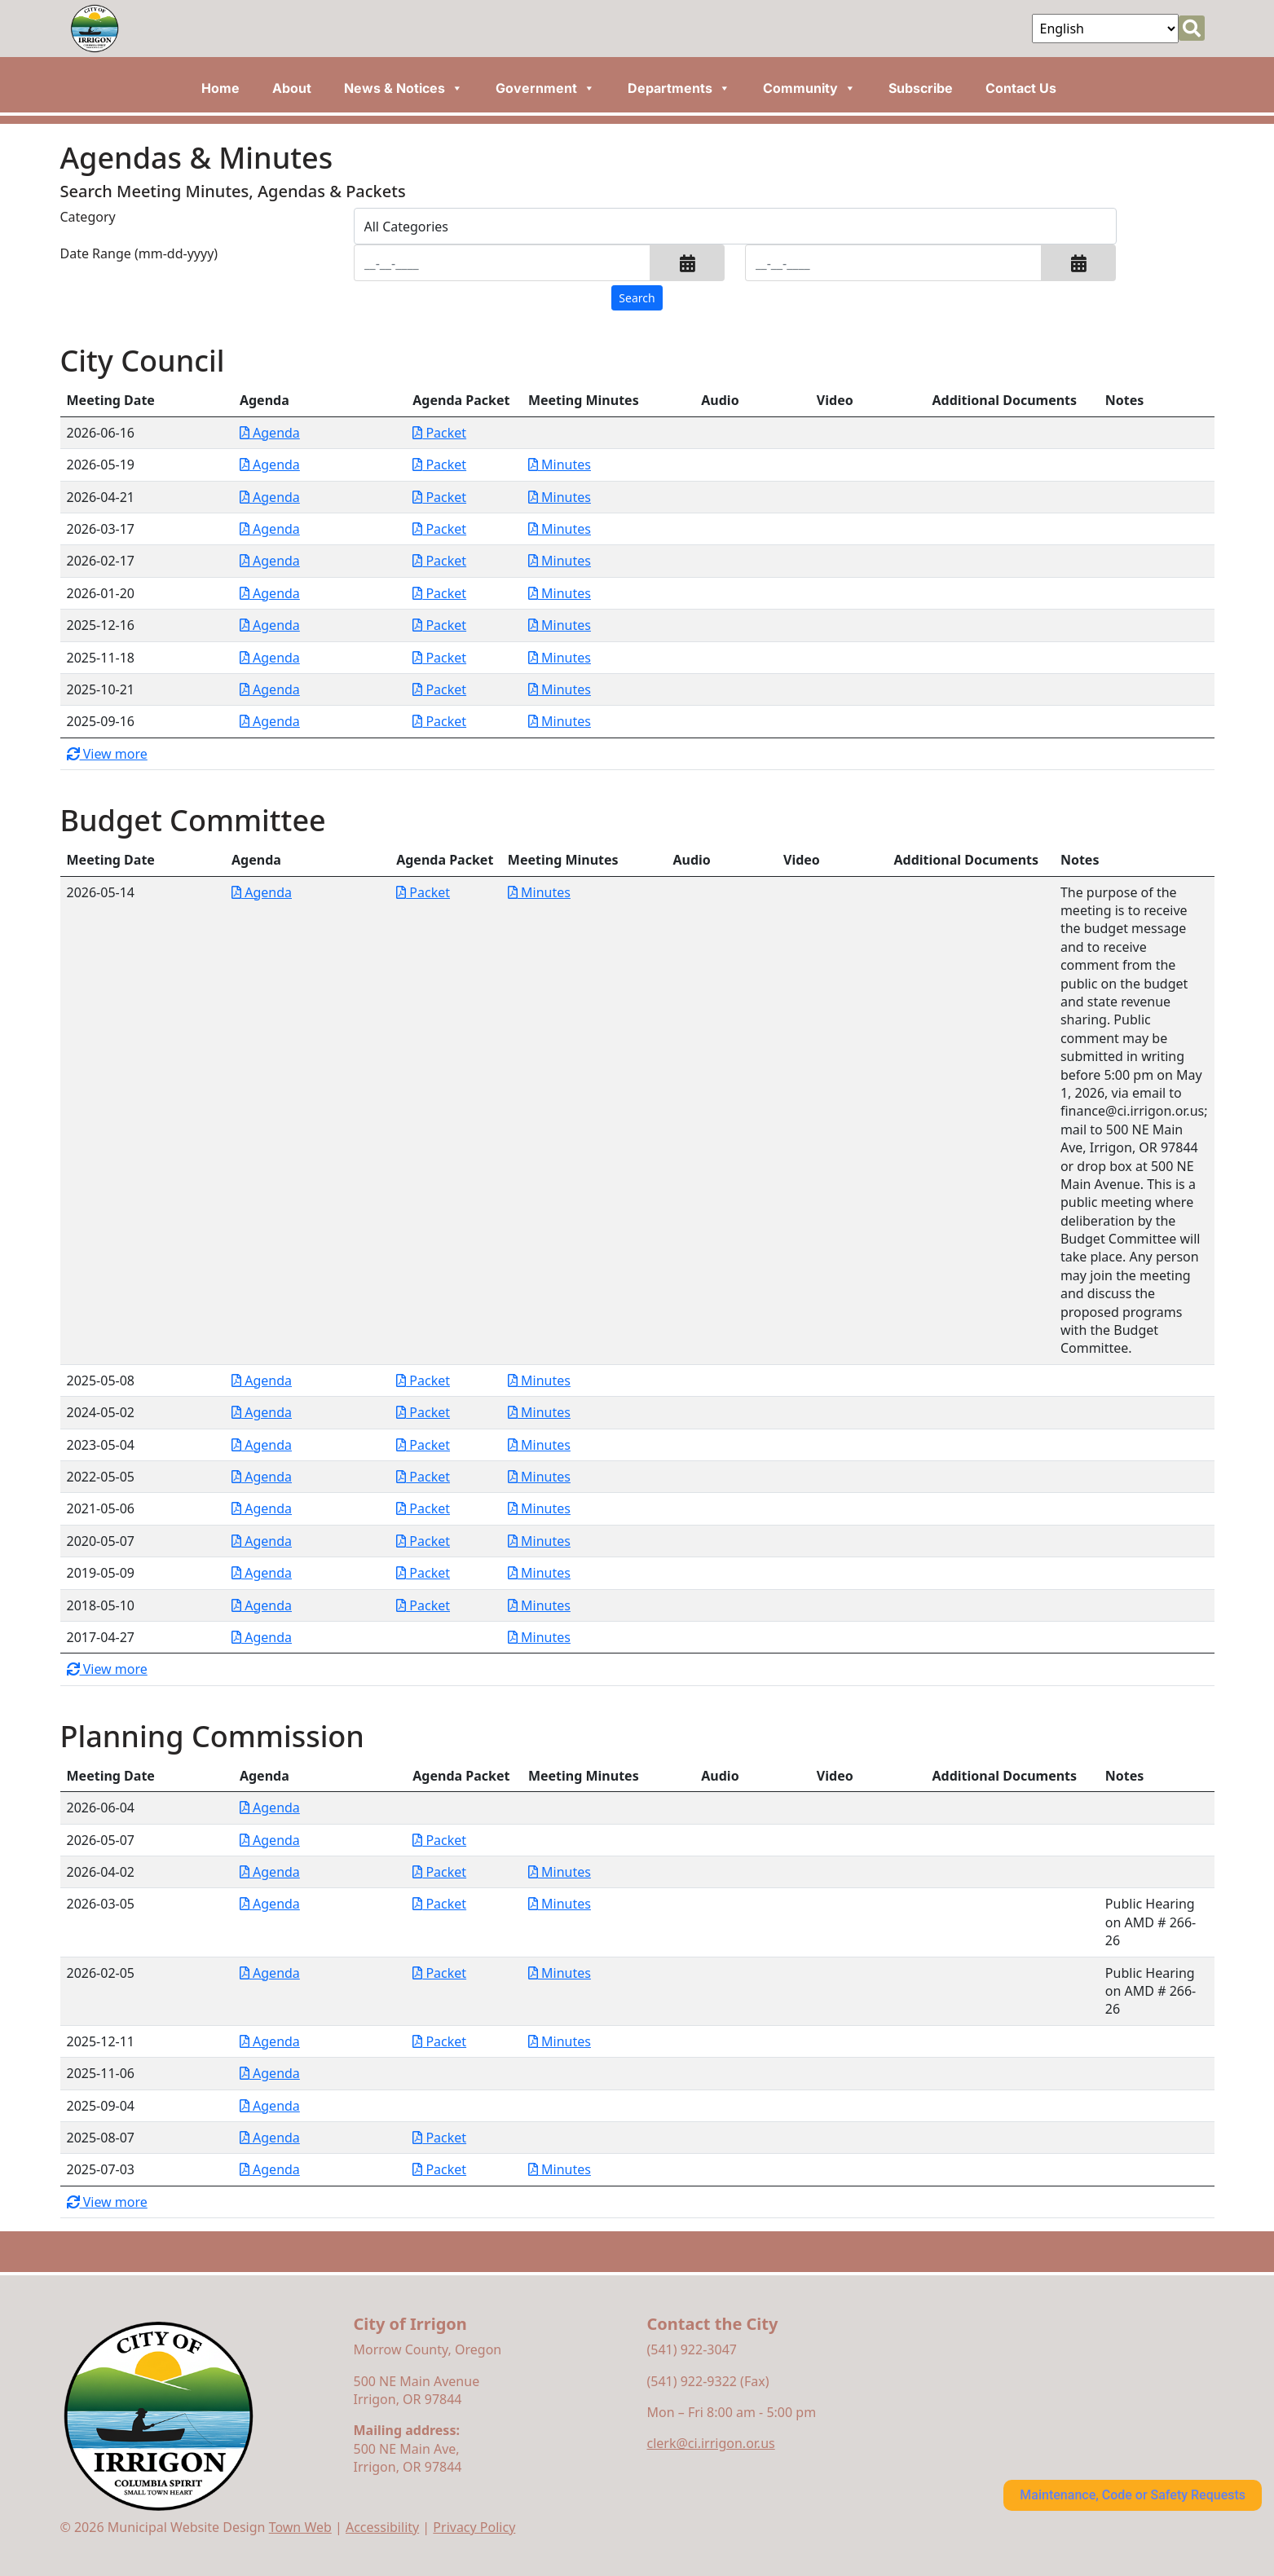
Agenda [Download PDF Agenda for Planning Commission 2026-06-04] (270, 1807)
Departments (679, 88)
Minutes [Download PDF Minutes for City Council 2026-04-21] (559, 497)
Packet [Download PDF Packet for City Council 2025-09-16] (439, 721)
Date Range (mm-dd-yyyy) (139, 253)
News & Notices (403, 88)
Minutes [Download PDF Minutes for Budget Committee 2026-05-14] (539, 892)
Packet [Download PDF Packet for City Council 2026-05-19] (439, 464)
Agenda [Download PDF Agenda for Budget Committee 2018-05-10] (261, 1605)
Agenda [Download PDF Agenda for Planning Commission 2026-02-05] (270, 1973)
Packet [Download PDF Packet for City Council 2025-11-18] (439, 658)
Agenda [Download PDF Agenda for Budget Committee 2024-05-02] (261, 1412)
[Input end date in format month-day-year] (894, 262)
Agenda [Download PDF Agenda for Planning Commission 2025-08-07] (270, 2138)
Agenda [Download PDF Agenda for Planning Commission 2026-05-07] (270, 1840)
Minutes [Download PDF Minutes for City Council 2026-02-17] (559, 561)
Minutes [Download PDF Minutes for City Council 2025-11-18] (559, 658)
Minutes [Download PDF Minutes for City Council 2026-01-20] (559, 593)
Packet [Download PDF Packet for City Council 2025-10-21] (439, 689)
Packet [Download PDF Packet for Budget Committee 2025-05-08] (423, 1380)
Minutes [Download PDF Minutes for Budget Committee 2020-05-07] (539, 1541)
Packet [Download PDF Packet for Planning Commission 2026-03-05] (439, 1904)
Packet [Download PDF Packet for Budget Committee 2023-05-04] (423, 1445)
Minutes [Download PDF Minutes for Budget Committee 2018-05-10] (539, 1605)
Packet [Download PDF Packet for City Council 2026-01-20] (439, 593)
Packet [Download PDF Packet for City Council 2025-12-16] (439, 625)
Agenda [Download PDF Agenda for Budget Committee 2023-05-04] (261, 1445)
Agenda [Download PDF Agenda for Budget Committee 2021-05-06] (261, 1508)
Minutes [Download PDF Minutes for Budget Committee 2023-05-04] (539, 1445)
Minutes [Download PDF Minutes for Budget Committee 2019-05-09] (539, 1573)
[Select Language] (1105, 28)
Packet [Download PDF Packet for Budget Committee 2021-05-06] (423, 1508)
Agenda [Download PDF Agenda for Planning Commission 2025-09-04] (270, 2106)
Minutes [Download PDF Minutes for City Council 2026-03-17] (559, 529)
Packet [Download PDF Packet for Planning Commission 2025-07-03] (439, 2169)
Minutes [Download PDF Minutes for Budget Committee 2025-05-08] (539, 1380)
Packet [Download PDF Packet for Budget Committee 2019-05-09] (423, 1573)
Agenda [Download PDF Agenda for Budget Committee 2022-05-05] (261, 1477)
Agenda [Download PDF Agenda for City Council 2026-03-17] (270, 529)
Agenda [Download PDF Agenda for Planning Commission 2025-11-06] (270, 2073)
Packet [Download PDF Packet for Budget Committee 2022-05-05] (423, 1477)
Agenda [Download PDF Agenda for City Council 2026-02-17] (270, 561)
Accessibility (382, 2527)
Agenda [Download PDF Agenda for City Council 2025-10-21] (270, 689)
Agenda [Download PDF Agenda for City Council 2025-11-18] (270, 658)
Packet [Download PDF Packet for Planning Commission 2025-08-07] (439, 2138)
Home (220, 88)
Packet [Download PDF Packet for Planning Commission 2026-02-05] (439, 1973)
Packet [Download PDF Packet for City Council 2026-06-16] (439, 433)
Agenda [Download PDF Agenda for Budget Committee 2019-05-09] (261, 1573)
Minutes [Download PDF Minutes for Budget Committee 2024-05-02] (539, 1412)
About (291, 88)
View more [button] (107, 754)
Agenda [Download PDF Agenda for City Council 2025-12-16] (270, 625)
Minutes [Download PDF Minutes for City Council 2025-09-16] (559, 721)
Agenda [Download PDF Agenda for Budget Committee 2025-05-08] (261, 1380)
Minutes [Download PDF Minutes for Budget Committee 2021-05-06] (539, 1508)
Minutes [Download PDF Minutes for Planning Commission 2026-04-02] (559, 1872)
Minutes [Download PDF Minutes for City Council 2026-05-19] (559, 464)
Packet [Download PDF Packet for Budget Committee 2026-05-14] (423, 892)
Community (809, 88)
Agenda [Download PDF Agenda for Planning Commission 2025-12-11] (270, 2041)
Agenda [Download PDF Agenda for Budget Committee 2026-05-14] (261, 892)
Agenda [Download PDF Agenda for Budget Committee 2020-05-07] (261, 1541)
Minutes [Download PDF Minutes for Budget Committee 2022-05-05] (539, 1477)
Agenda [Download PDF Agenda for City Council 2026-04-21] (270, 497)
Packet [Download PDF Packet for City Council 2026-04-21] (439, 497)
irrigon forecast (1022, 2357)
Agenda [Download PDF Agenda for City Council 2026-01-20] (270, 593)
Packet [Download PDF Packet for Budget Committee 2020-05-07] (423, 1541)
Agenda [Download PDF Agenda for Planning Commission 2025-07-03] (270, 2169)
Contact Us (1020, 88)
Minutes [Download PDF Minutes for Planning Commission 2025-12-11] (559, 2041)
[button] (687, 262)
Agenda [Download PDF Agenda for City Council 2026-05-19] (270, 464)
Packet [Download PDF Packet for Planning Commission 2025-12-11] (439, 2041)
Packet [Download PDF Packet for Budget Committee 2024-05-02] (423, 1412)
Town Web (300, 2527)
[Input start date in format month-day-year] (502, 262)
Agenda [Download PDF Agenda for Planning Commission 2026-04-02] (270, 1872)
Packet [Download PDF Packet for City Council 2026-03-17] (439, 529)
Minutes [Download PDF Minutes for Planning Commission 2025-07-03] (559, 2169)
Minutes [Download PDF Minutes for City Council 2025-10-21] (559, 689)
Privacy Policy (474, 2527)
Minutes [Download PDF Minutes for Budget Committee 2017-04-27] (539, 1637)
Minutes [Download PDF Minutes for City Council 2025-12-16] (559, 625)
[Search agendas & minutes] (636, 297)
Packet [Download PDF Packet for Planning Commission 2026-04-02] (439, 1872)
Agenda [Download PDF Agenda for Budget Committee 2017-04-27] (261, 1637)
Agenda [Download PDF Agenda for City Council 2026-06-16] (270, 433)
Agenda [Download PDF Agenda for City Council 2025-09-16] (270, 721)
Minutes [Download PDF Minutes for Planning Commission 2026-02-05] (559, 1973)
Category (88, 217)
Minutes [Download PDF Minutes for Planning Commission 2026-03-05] (559, 1904)
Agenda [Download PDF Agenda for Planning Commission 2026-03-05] (270, 1904)
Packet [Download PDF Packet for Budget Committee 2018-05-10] (423, 1605)
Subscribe (920, 88)
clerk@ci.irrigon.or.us (711, 2443)
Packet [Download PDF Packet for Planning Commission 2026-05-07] (439, 1840)
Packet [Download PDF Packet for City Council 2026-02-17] (439, 561)
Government (545, 88)
